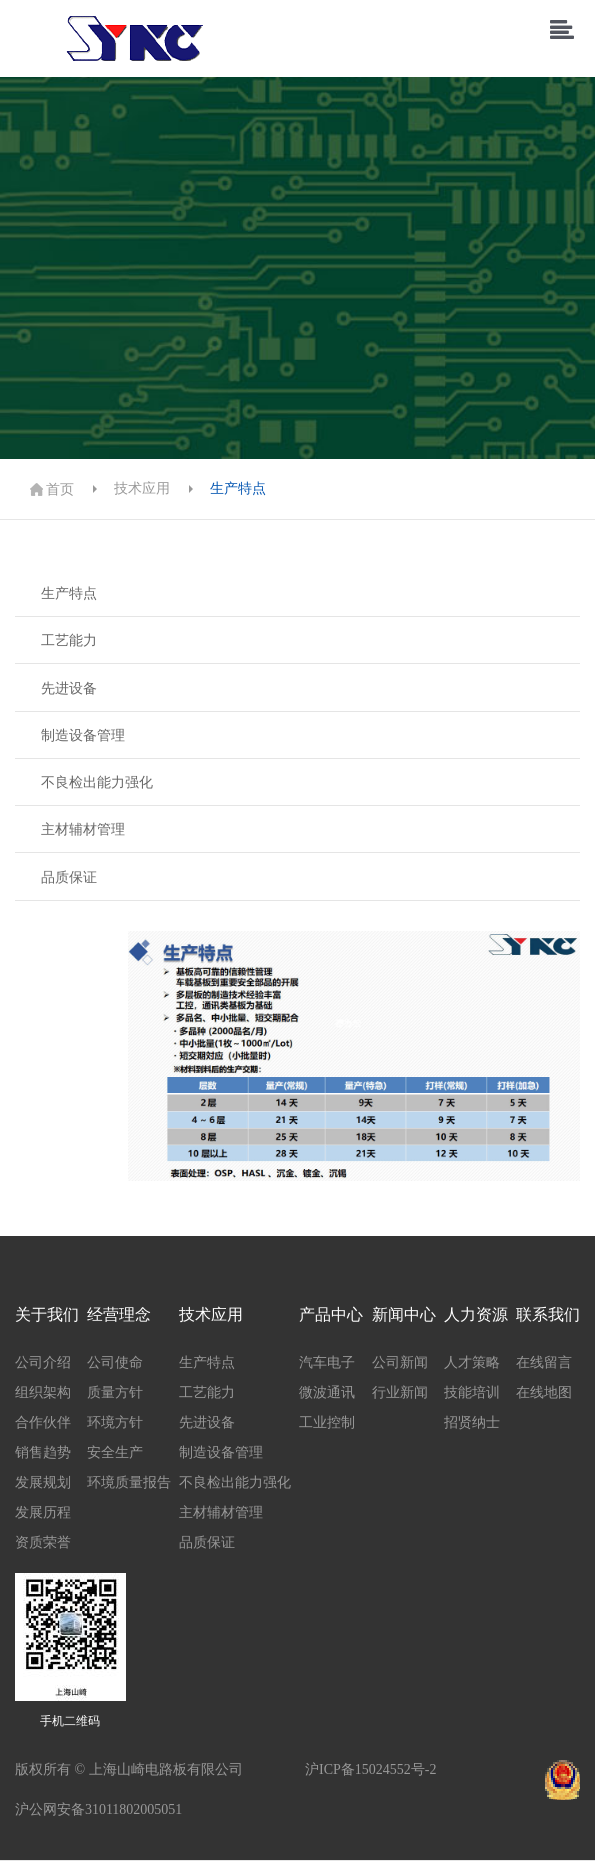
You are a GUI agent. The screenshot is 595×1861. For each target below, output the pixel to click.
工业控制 (327, 1422)
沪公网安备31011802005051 (98, 1809)
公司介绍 (43, 1362)
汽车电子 (327, 1362)
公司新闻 (400, 1362)
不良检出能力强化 (97, 782)
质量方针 (115, 1392)
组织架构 (43, 1392)
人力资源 (476, 1314)
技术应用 (142, 488)
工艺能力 (69, 640)
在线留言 (544, 1362)
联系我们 (548, 1314)
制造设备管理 (83, 735)
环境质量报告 (129, 1482)
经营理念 (119, 1314)
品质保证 (69, 877)
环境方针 (115, 1422)
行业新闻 (400, 1392)
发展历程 (43, 1512)
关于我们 (47, 1314)
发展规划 (43, 1482)
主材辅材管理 (83, 829)
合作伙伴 (43, 1422)
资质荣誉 (43, 1542)
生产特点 (238, 488)
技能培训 (472, 1392)
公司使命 (115, 1362)
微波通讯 (327, 1392)
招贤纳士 (472, 1422)
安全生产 (115, 1452)
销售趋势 (43, 1452)
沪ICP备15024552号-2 (370, 1769)
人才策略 (472, 1362)
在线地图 (544, 1392)
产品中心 (331, 1314)
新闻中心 (404, 1314)
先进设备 (69, 688)
